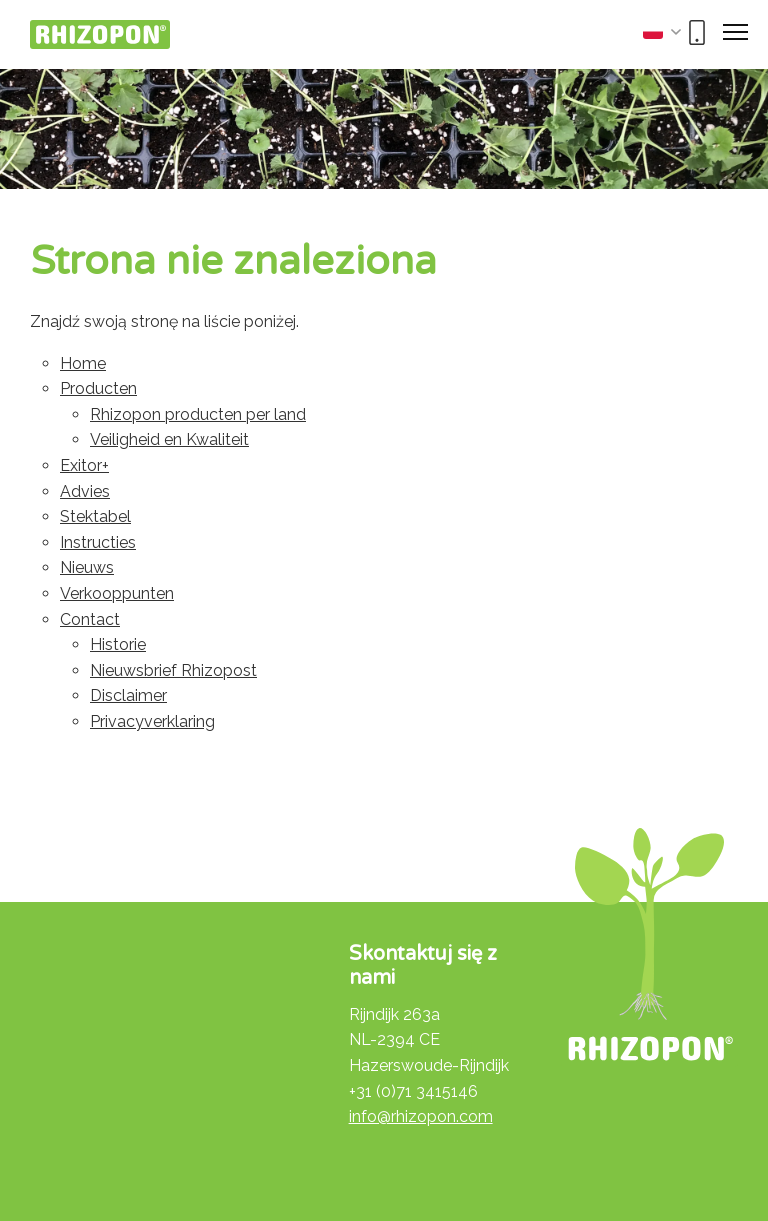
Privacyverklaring (152, 721)
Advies (85, 491)
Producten (98, 388)
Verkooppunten (117, 593)
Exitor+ (84, 465)
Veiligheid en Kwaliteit (169, 439)
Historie (118, 644)
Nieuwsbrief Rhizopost (173, 670)
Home (83, 363)
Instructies (98, 542)
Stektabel (95, 516)
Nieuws (87, 567)
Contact (90, 619)
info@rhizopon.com (421, 1116)
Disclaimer (128, 695)
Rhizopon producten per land (198, 414)
